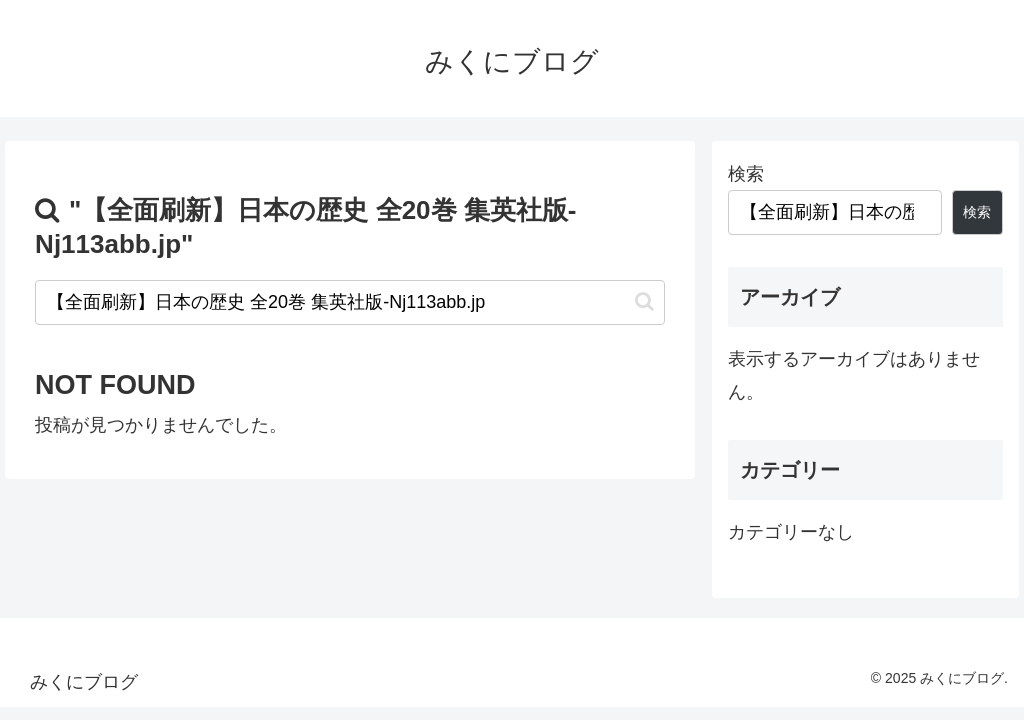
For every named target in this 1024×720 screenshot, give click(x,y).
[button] (644, 301)
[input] (350, 302)
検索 (746, 174)
